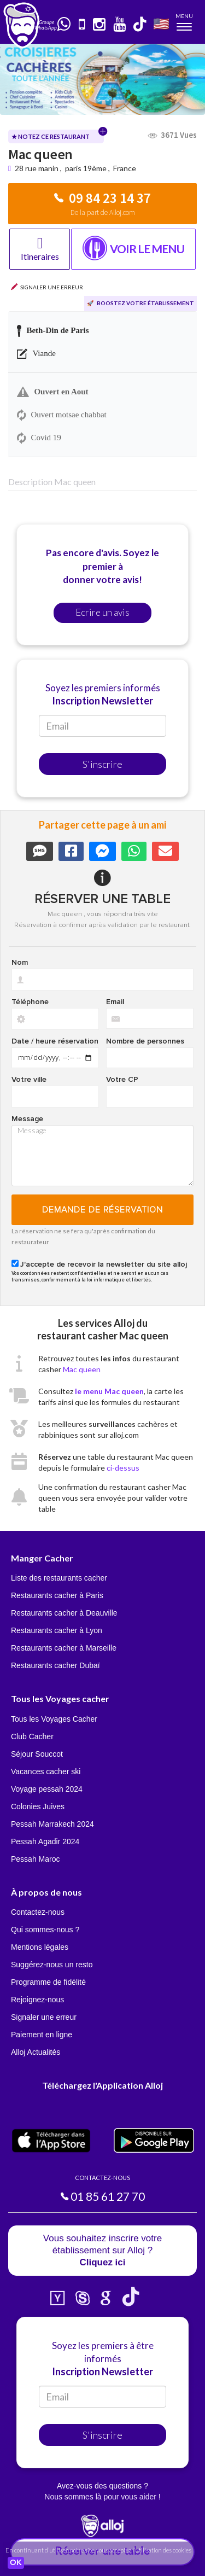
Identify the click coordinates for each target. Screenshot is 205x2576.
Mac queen (82, 1369)
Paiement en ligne (41, 2034)
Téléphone (30, 1002)
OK (16, 2563)
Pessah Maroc (35, 1859)
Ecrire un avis (102, 612)
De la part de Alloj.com (103, 212)
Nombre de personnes (145, 1041)
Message (27, 1119)
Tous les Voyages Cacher (54, 1719)
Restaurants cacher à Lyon (56, 1630)
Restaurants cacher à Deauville (64, 1612)
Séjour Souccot (37, 1754)
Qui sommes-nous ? (45, 1929)
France (124, 168)
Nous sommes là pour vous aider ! (102, 2496)
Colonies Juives (38, 1806)
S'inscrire (102, 764)
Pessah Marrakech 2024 (52, 1824)
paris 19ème (86, 168)
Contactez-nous (38, 1912)
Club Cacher (32, 1736)
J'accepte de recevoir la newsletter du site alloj (103, 1264)
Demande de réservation (102, 1209)
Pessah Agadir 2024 (45, 1841)
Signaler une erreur (44, 2017)
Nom (19, 962)
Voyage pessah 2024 (47, 1789)
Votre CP (122, 1079)
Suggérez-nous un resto (51, 1964)
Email (115, 1002)
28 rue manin (37, 168)
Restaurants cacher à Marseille (63, 1647)
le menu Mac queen (109, 1391)
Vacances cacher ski (45, 1771)
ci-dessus (123, 1467)
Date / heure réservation (54, 1041)
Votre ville (28, 1079)
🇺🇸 (161, 23)
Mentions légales (39, 1947)
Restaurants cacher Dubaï (55, 1665)
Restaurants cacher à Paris (57, 1595)
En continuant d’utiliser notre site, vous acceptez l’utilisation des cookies (98, 2550)
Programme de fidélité (48, 1982)
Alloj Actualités (35, 2052)
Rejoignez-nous (37, 1999)
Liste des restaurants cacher (59, 1577)
